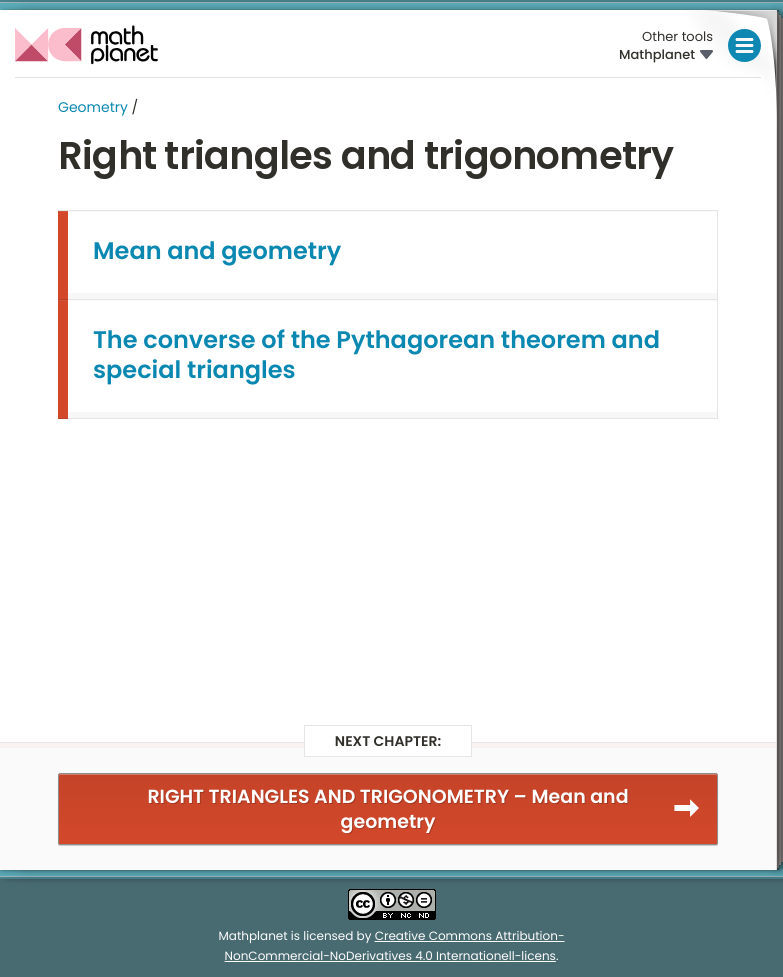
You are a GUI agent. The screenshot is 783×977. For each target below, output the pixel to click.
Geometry (93, 107)
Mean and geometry (217, 251)
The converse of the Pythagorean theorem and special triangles (376, 355)
